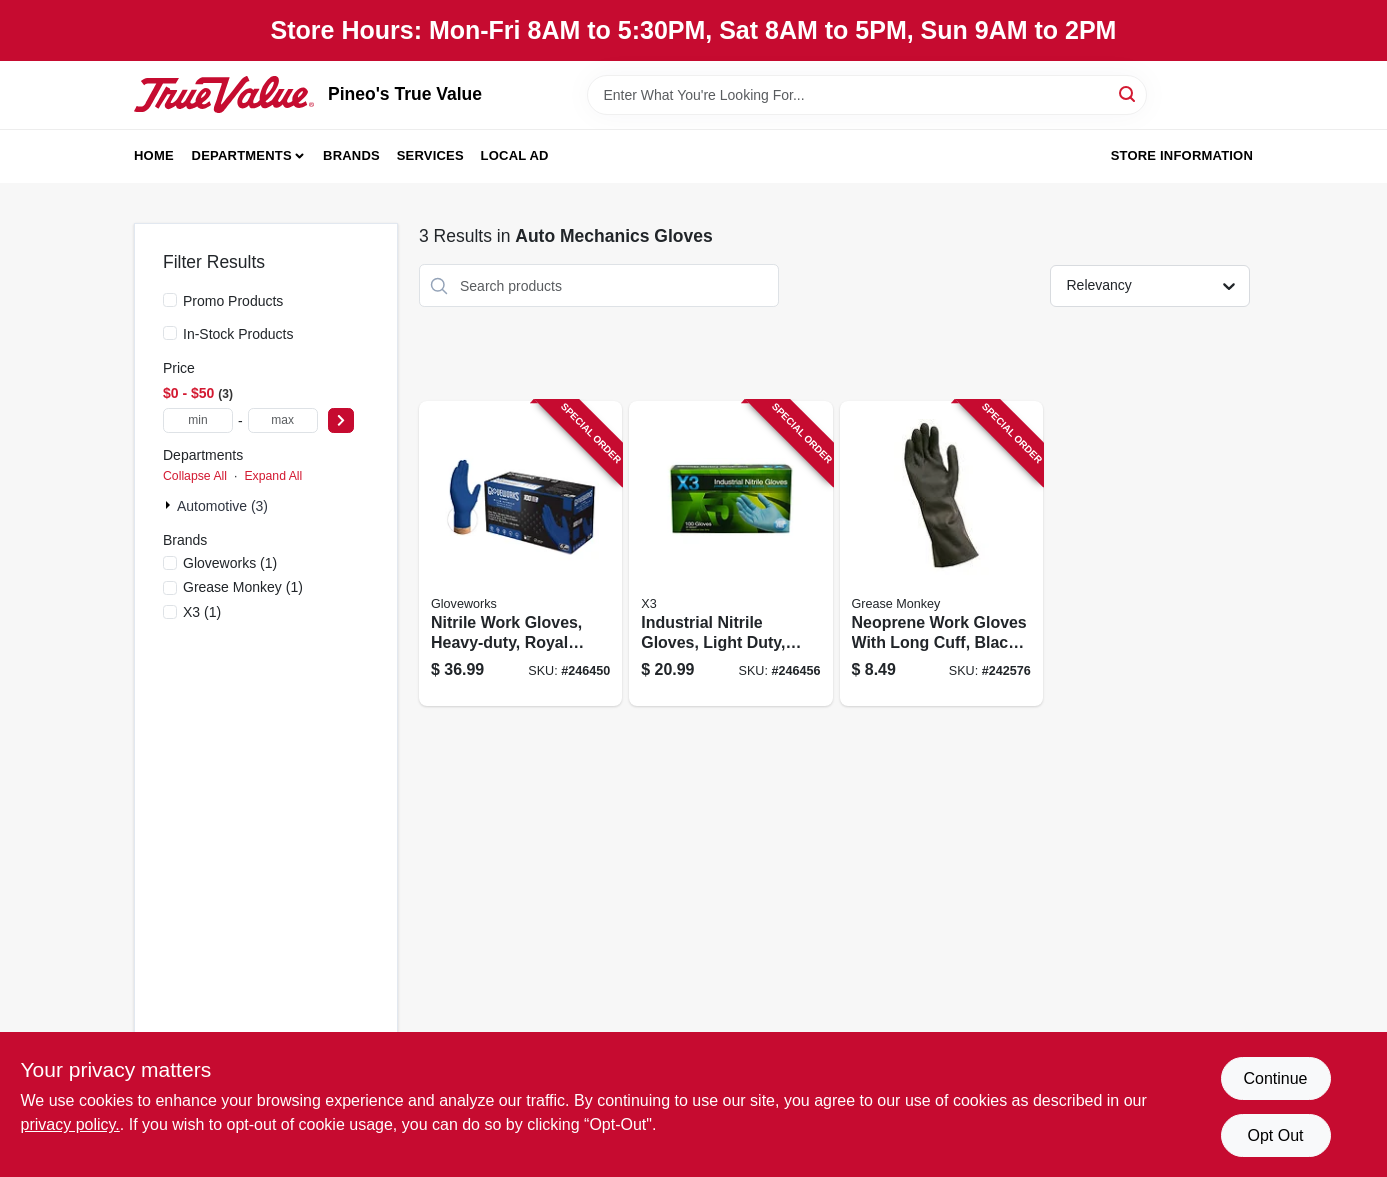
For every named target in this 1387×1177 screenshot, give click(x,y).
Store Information (1182, 155)
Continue (1275, 1078)
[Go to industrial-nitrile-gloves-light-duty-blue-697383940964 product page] (730, 553)
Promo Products (233, 301)
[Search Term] (867, 95)
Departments (242, 155)
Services (430, 155)
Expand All (273, 476)
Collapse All (195, 476)
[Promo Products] (170, 300)
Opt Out (1275, 1135)
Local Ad (515, 155)
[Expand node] (170, 505)
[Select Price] (341, 420)
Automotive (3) (222, 506)
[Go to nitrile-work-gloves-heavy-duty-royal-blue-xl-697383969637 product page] (520, 553)
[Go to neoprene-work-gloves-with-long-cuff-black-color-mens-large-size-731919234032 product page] (941, 553)
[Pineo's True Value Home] (224, 94)
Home (154, 155)
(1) (230, 563)
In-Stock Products (238, 334)
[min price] (198, 420)
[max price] (283, 420)
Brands (351, 155)
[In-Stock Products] (170, 333)
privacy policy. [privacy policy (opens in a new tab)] (70, 1124)
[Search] (1128, 93)
